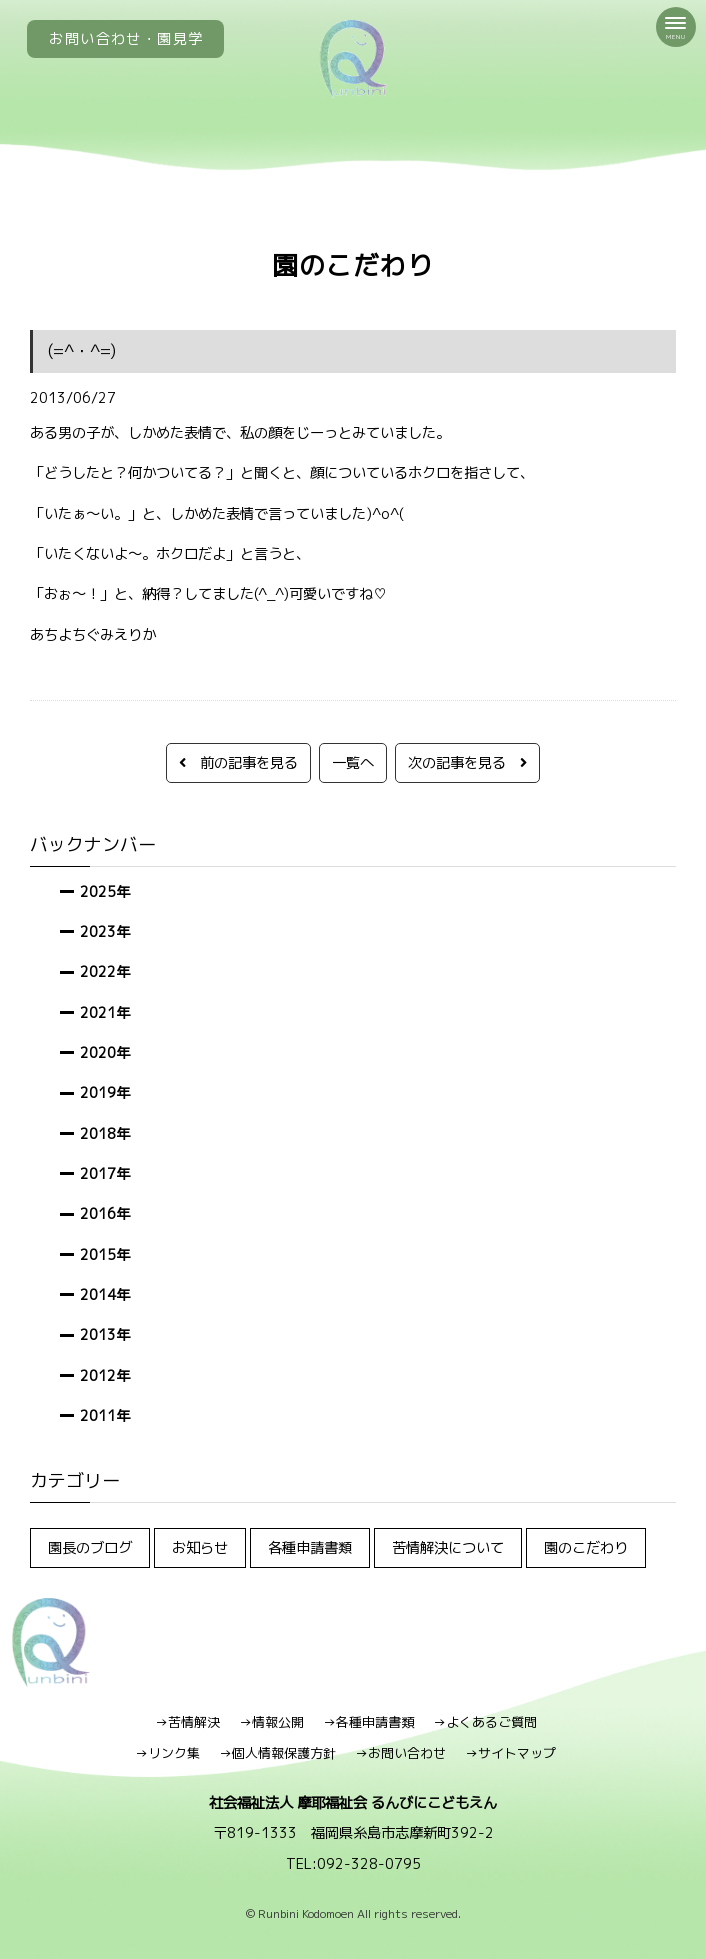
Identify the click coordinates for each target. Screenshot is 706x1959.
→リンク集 (167, 1753)
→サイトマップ (510, 1753)
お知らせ (200, 1547)
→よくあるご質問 (485, 1722)
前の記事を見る (238, 762)
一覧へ (353, 762)
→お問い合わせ (400, 1753)
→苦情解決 (187, 1722)
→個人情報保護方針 (277, 1753)
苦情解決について (448, 1547)
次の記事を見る (467, 762)
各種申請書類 (310, 1547)
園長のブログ (90, 1547)
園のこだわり (586, 1547)
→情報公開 (271, 1722)
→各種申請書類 (368, 1722)
